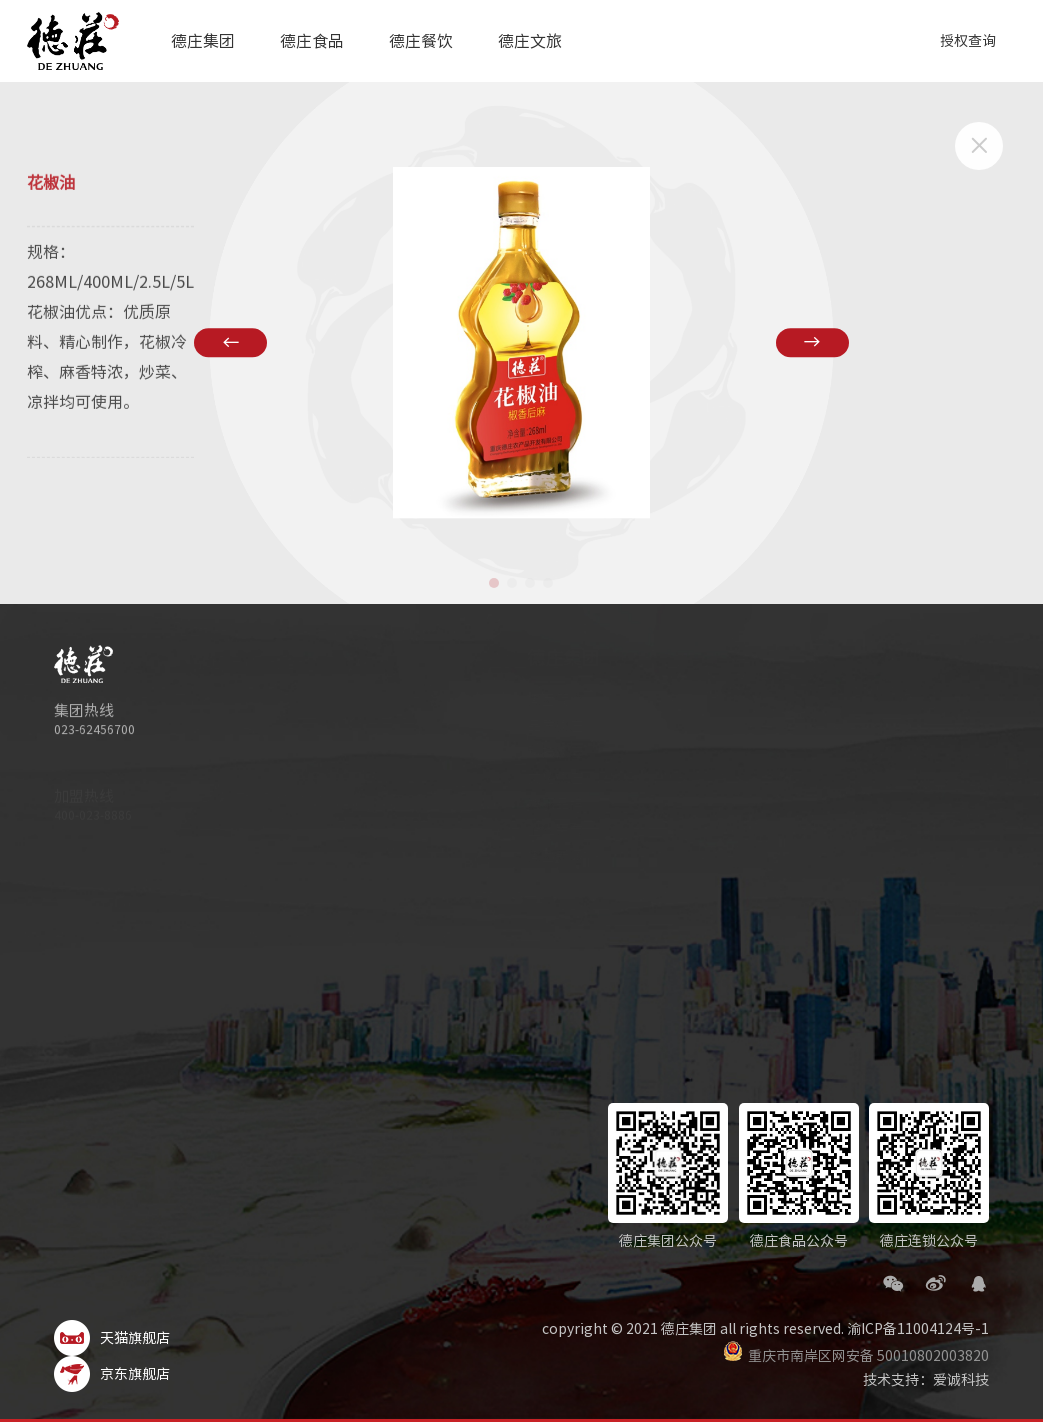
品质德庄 (499, 726)
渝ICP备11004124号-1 (918, 1329)
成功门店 (864, 778)
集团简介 (499, 700)
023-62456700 (94, 732)
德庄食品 (312, 41)
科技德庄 (499, 752)
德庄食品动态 (685, 726)
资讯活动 (864, 752)
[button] (494, 583)
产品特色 (864, 804)
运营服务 (864, 856)
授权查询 (968, 41)
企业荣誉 (499, 830)
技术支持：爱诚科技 (926, 1380)
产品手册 (671, 752)
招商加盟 (864, 726)
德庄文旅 (529, 41)
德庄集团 (203, 41)
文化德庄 (499, 778)
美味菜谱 (671, 778)
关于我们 (671, 700)
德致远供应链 (878, 830)
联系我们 (671, 804)
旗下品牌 (499, 804)
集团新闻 (499, 856)
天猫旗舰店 (112, 1338)
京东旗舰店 (112, 1374)
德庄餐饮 (420, 41)
